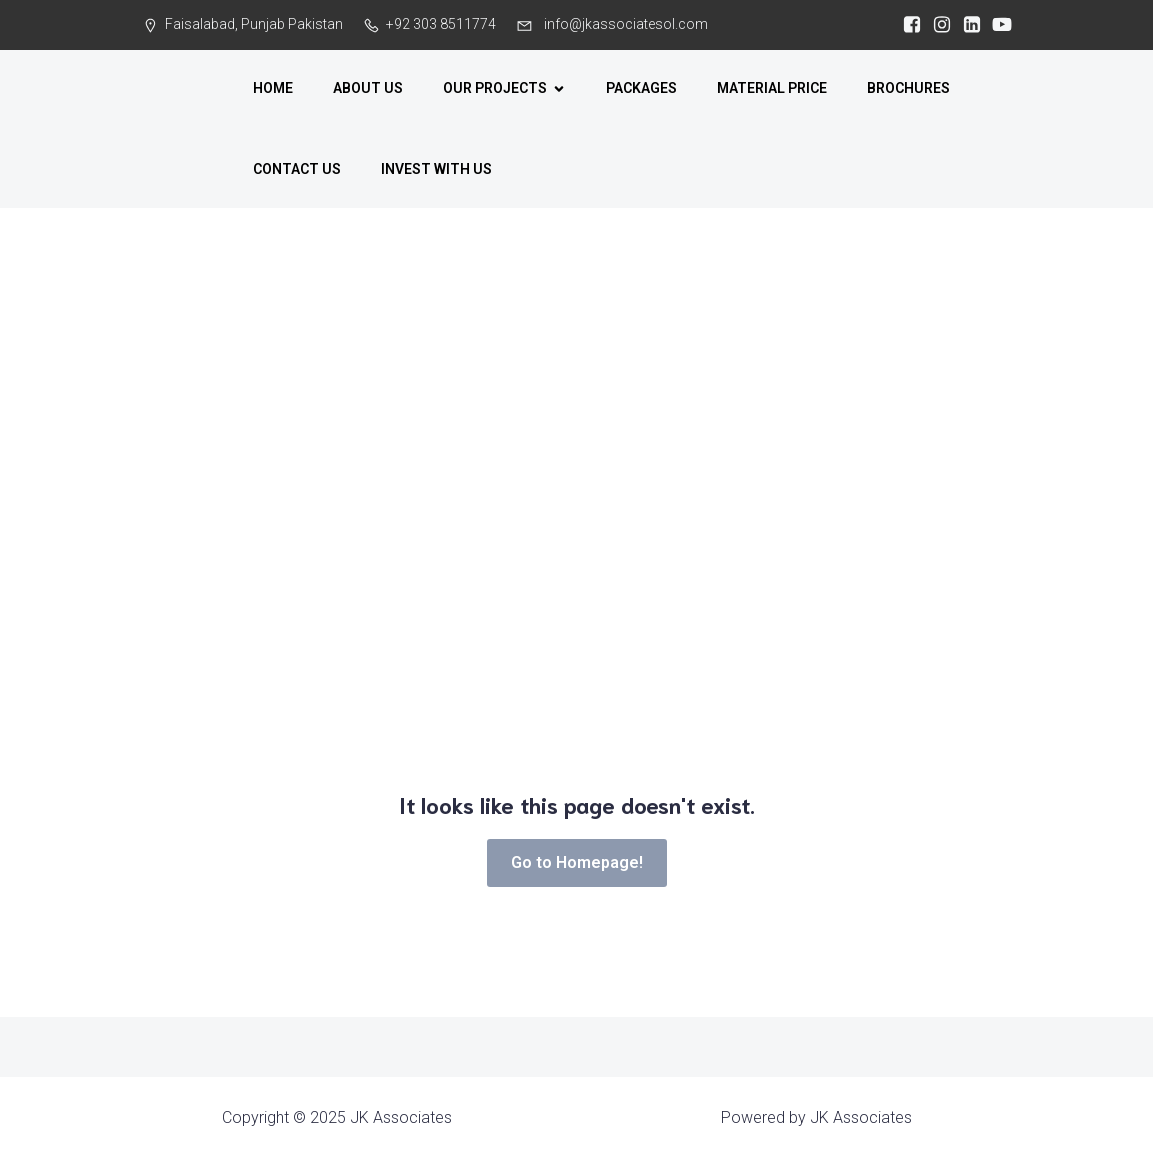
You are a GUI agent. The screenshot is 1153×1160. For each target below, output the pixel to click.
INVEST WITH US (436, 169)
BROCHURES (908, 88)
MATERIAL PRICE (772, 88)
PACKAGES (641, 88)
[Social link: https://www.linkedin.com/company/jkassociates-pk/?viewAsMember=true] (967, 25)
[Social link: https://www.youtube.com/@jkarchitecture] (997, 25)
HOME (273, 88)
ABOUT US (368, 88)
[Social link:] (907, 25)
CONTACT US (297, 169)
